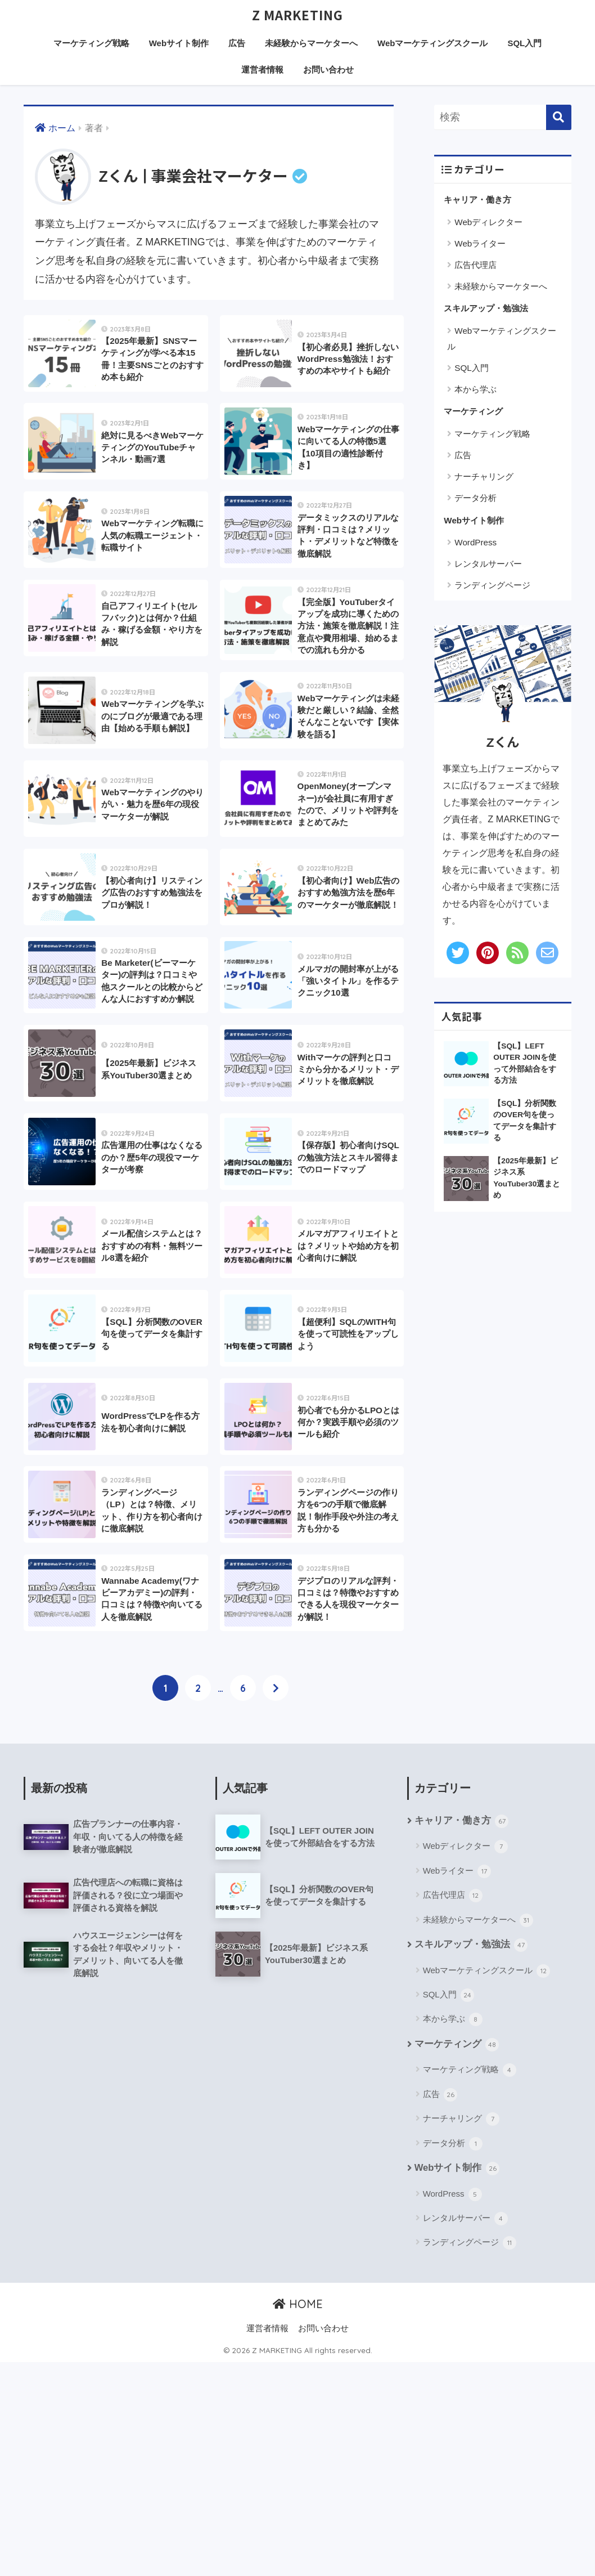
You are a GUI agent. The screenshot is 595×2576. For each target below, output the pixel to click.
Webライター (480, 244)
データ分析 (475, 498)
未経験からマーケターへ (311, 43)
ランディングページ (492, 585)
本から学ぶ (475, 390)
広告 (236, 43)
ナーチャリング (483, 477)
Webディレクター (488, 222)
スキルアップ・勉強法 (486, 308)
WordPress (475, 543)
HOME (298, 2518)
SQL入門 (524, 43)
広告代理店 (475, 265)
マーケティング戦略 (91, 43)
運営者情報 (262, 70)
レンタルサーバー (488, 564)
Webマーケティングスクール (432, 43)
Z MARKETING (297, 15)
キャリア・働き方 (477, 200)
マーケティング (473, 411)
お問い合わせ (328, 70)
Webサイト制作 (179, 43)
